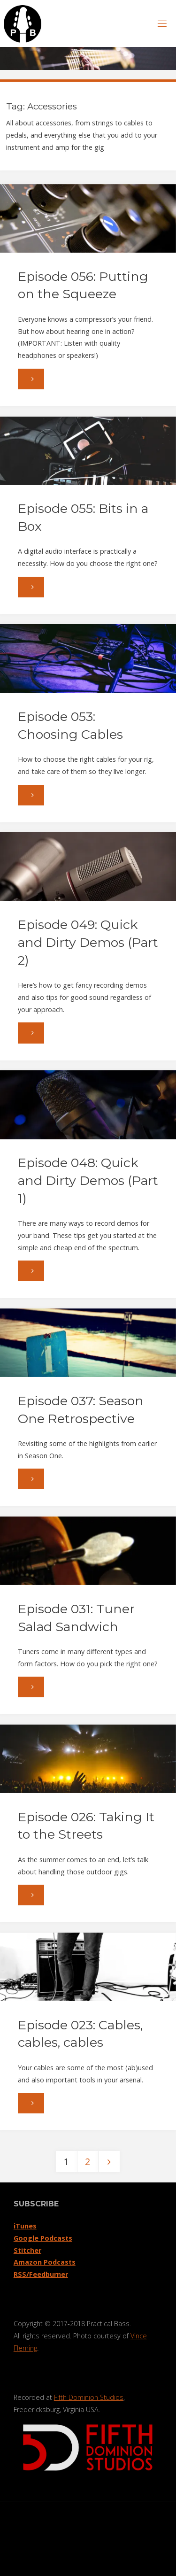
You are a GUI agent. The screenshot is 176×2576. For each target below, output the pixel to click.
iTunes (25, 2225)
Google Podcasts (43, 2238)
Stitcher (27, 2250)
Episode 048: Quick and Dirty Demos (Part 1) (88, 1180)
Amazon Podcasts (45, 2262)
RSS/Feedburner (41, 2274)
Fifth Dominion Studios (88, 2397)
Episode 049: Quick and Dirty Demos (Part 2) (88, 942)
